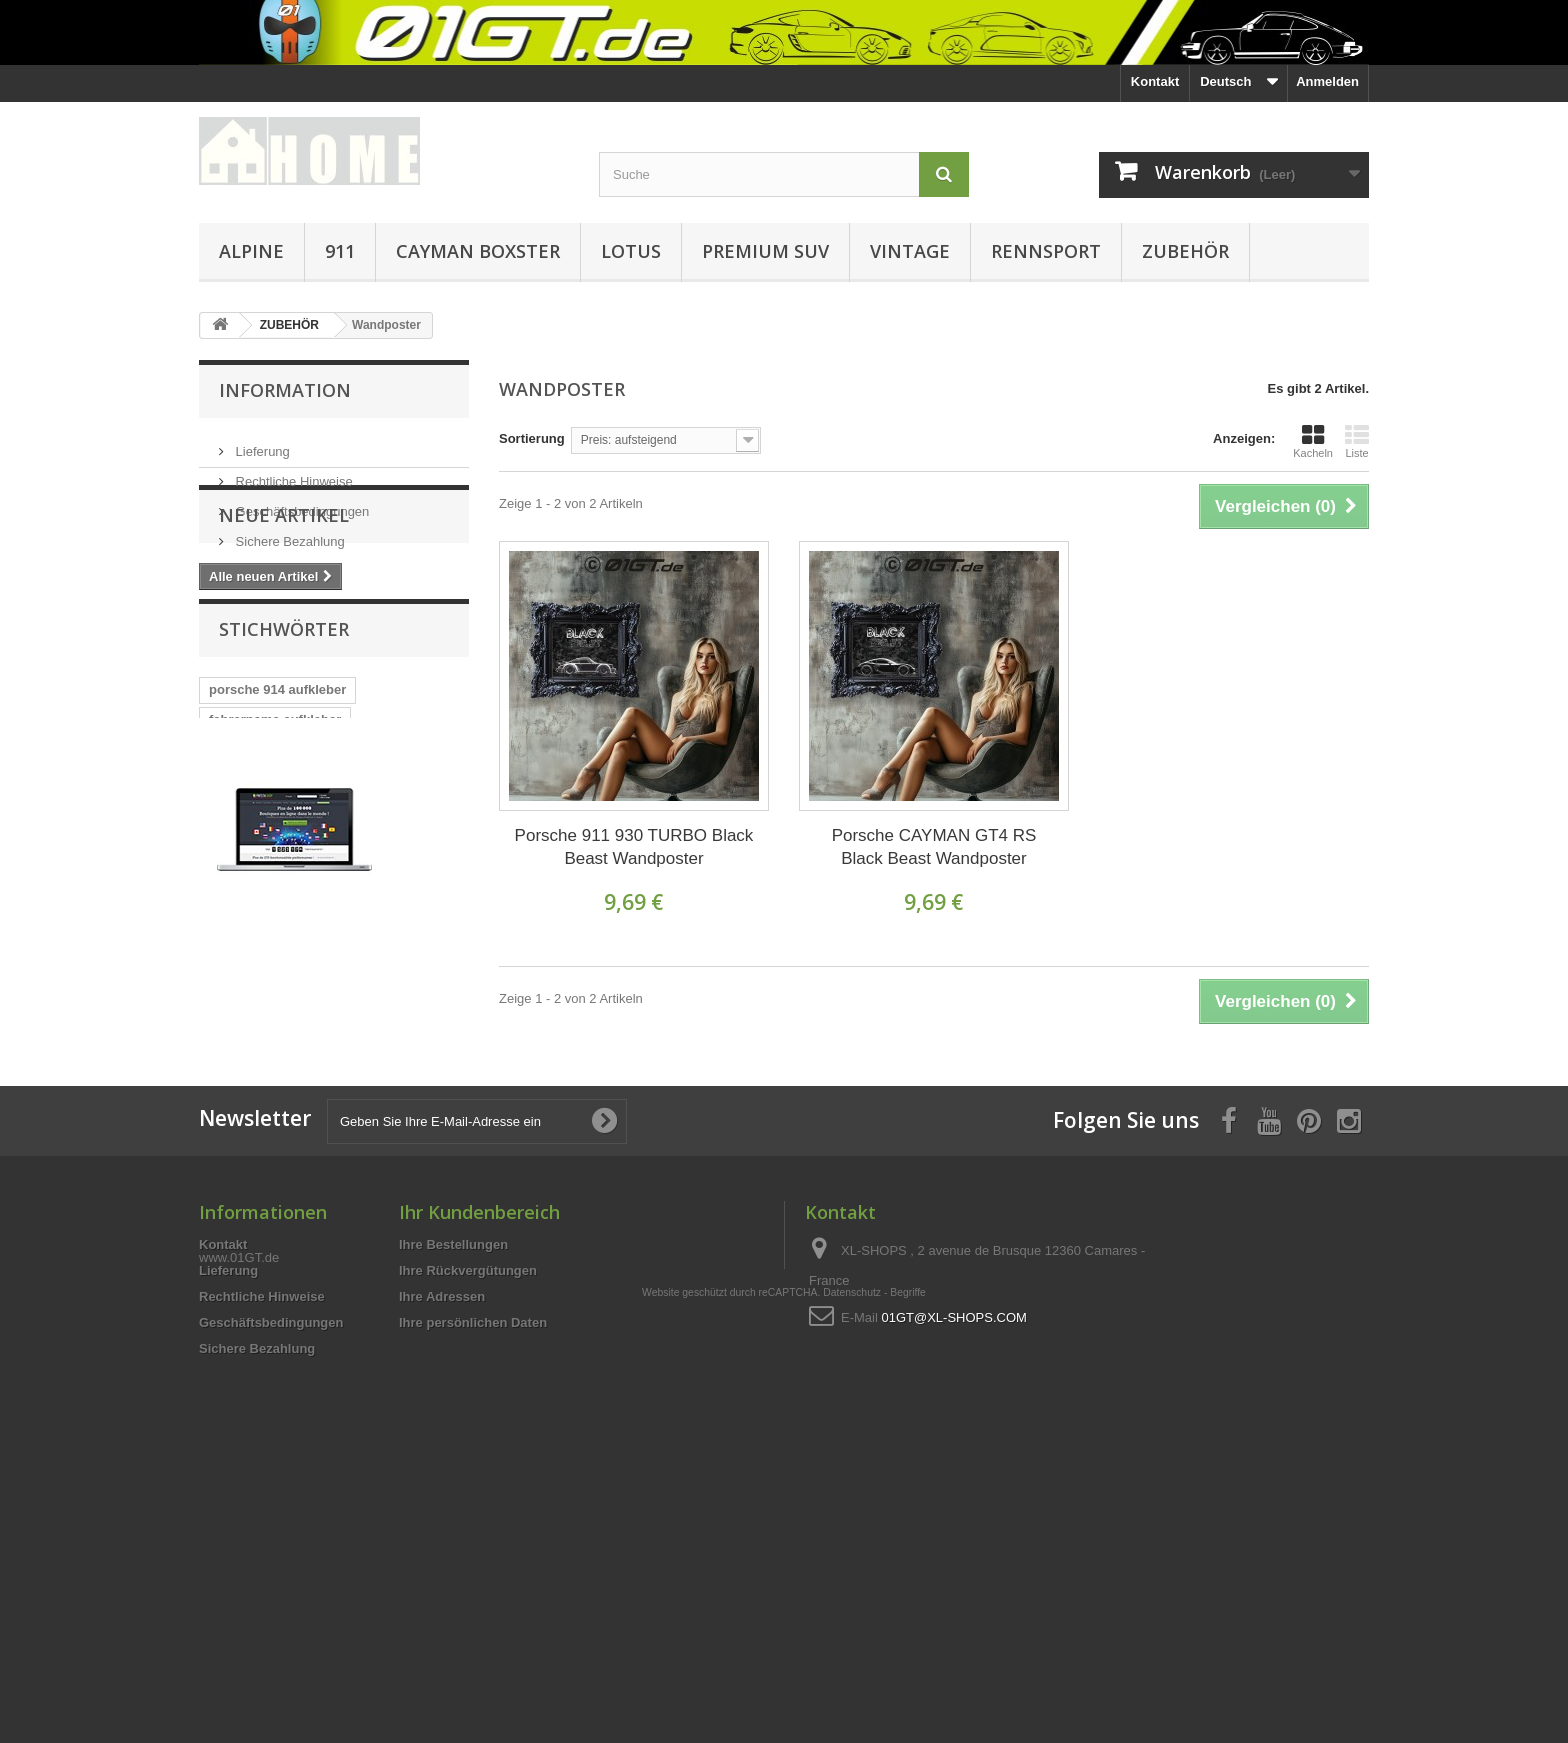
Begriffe (908, 1618)
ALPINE (251, 251)
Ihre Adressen (442, 1498)
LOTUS (631, 251)
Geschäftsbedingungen (300, 503)
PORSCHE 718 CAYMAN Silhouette (317, 1014)
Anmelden (1327, 81)
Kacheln (1313, 441)
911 (340, 251)
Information (285, 390)
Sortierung (532, 438)
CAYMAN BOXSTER (478, 251)
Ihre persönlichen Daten (473, 1524)
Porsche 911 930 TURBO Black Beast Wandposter (634, 847)
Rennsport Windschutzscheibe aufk (319, 954)
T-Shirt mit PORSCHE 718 (287, 894)
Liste (1357, 441)
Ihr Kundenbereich (479, 1414)
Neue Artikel (284, 609)
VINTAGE (910, 251)
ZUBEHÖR (1185, 251)
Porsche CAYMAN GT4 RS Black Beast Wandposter (934, 847)
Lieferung (261, 443)
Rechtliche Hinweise (292, 473)
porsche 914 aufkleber (277, 804)
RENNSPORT (1046, 251)
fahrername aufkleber (275, 834)
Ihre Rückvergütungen (468, 1472)
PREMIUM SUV (765, 251)
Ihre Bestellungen (453, 1446)
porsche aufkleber (398, 924)
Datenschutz (852, 1618)
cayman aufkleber (264, 924)
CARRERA (421, 894)
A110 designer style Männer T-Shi (312, 984)
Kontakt (1155, 81)
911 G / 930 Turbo (262, 864)
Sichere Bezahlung (288, 533)
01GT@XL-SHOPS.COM (953, 1519)
